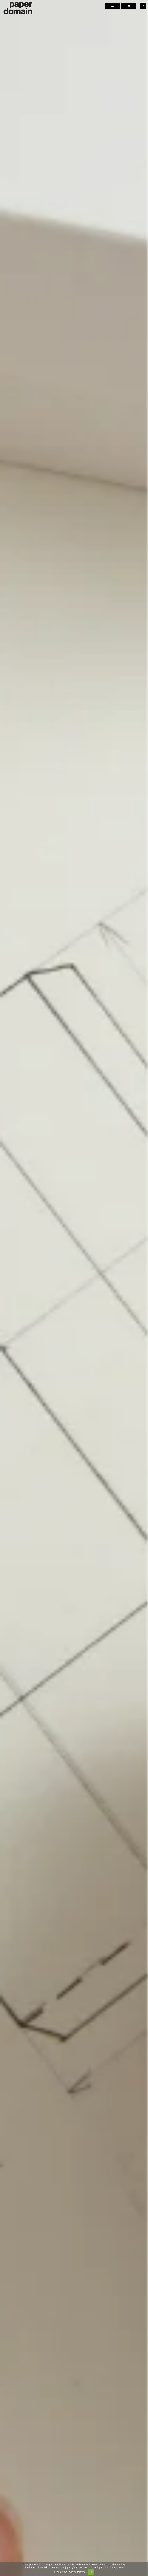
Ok (91, 2572)
